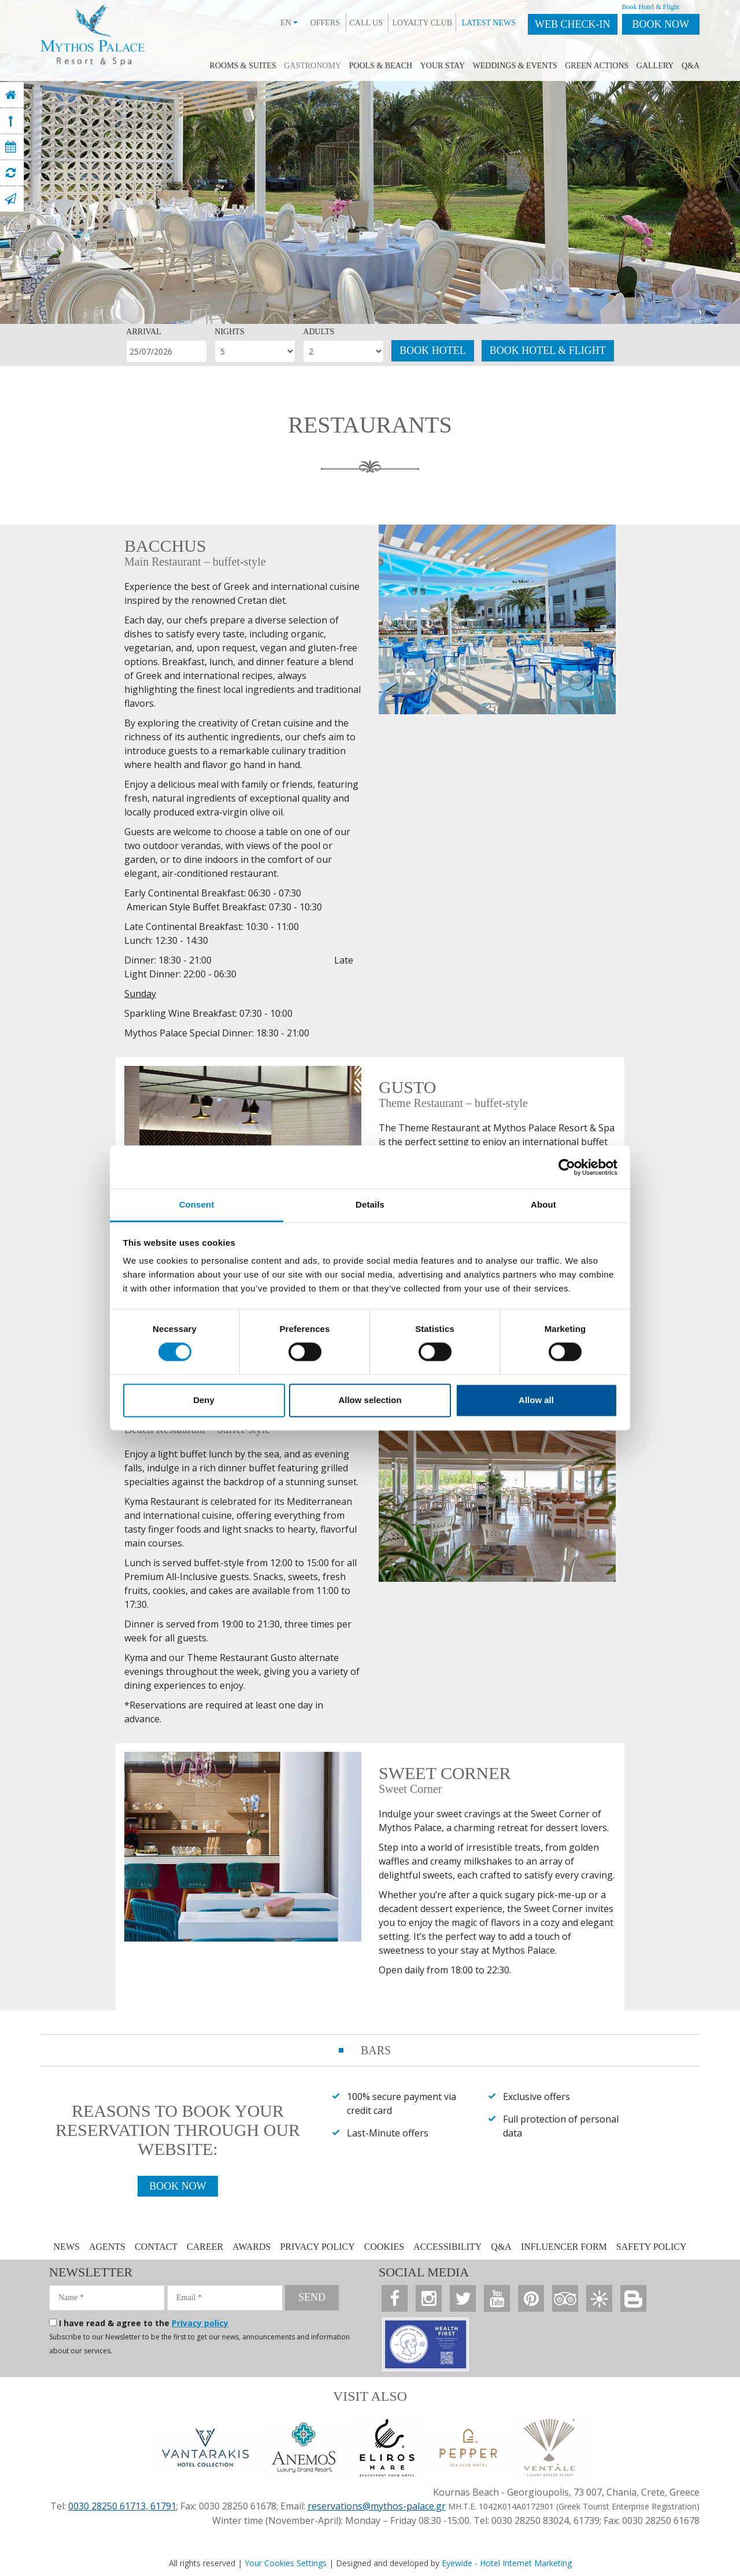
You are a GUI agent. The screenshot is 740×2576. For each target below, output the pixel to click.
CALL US (366, 23)
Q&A (691, 65)
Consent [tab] (196, 1204)
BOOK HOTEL (432, 350)
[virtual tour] (10, 173)
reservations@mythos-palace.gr (377, 2506)
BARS (376, 2050)
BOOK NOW (661, 24)
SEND (311, 2297)
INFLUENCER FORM (564, 2247)
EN (289, 23)
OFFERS (325, 23)
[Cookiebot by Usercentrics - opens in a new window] (566, 1167)
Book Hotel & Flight (651, 7)
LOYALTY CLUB (422, 23)
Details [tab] (370, 1204)
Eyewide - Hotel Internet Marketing (507, 2562)
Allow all (536, 1400)
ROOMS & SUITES (243, 65)
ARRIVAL (143, 331)
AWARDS (251, 2247)
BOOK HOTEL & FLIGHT (548, 350)
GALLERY (655, 65)
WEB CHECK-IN (572, 24)
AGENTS (107, 2247)
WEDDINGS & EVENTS (515, 65)
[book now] (11, 147)
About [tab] (543, 1204)
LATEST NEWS (489, 23)
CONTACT (157, 2247)
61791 (162, 2506)
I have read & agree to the (143, 2322)
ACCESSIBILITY (447, 2247)
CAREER (205, 2247)
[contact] (10, 199)
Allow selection (369, 1400)
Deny (203, 1400)
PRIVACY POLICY (317, 2247)
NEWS (67, 2247)
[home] (11, 95)
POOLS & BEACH (381, 65)
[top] (10, 121)
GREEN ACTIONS (596, 65)
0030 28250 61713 (107, 2506)
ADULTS (318, 331)
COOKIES (384, 2247)
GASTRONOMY (312, 65)
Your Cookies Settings (286, 2562)
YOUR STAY (442, 65)
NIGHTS (229, 331)
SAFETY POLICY (651, 2247)
